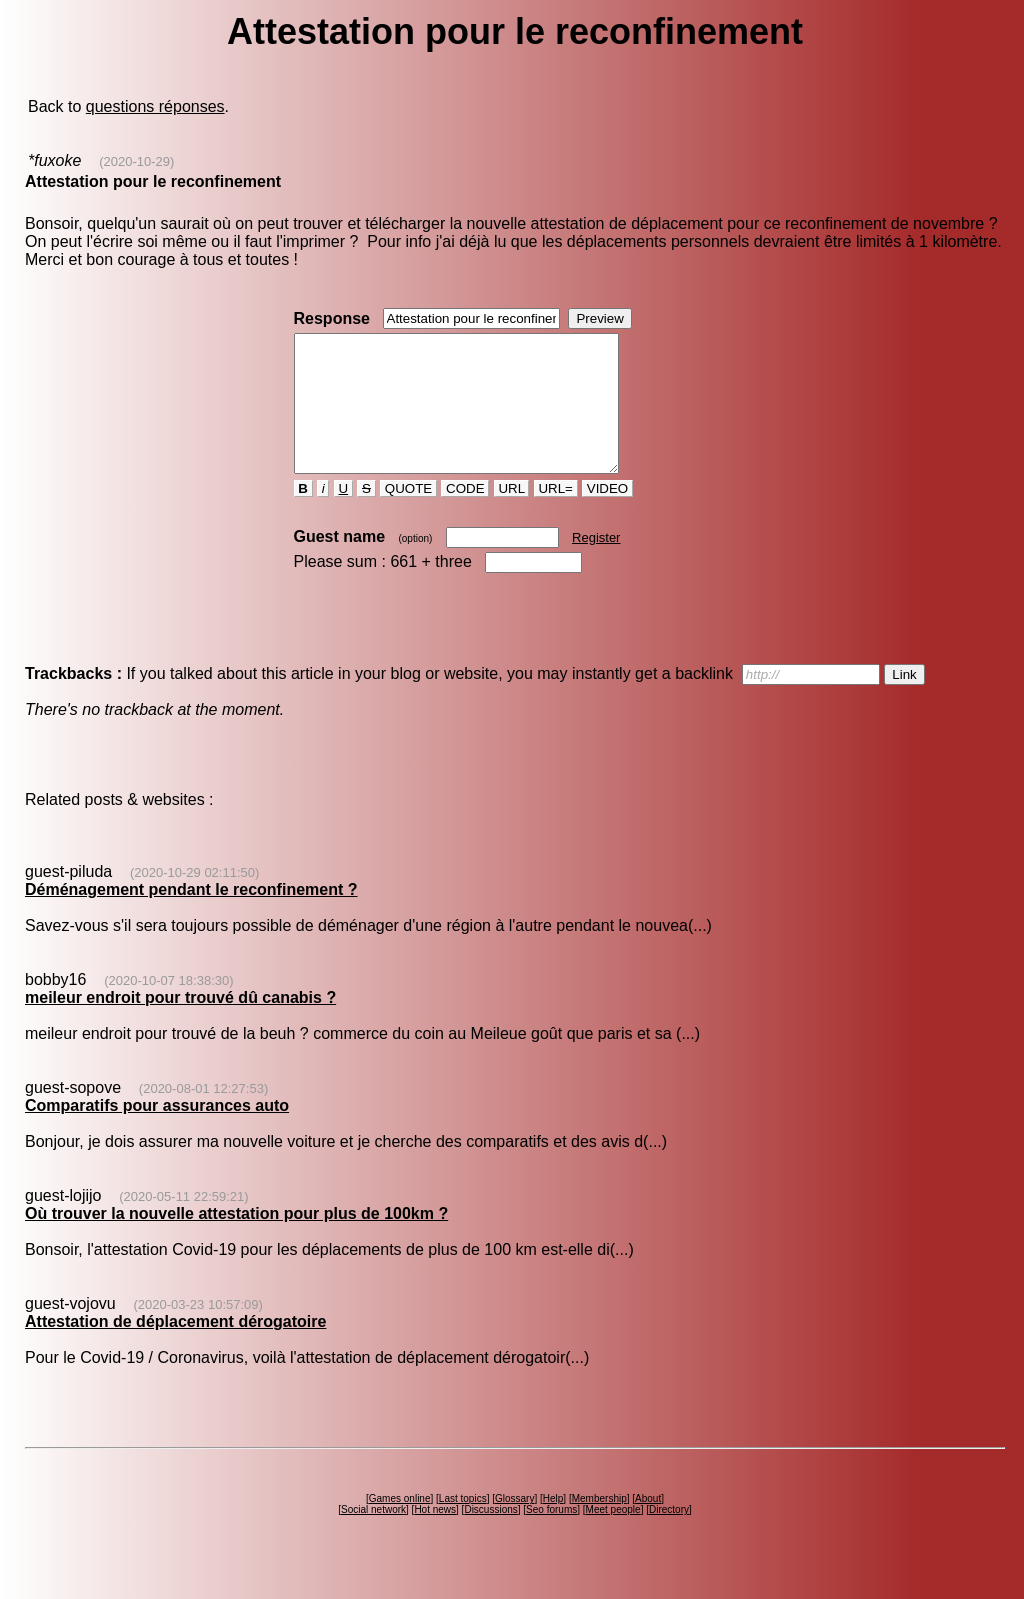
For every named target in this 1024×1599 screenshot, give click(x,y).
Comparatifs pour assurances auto (157, 1132)
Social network (373, 1536)
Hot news (435, 1536)
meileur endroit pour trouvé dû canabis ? (180, 1024)
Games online (400, 1525)
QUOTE (408, 515)
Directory (669, 1536)
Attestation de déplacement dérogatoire (175, 1348)
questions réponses (155, 106)
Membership (599, 1525)
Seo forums (551, 1536)
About (648, 1525)
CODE (465, 515)
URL (512, 515)
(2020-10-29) (136, 161)
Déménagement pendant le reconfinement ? (191, 916)
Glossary (514, 1525)
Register (596, 564)
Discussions (490, 1536)
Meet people (613, 1536)
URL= (556, 515)
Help (553, 1525)
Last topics (463, 1525)
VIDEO (607, 515)
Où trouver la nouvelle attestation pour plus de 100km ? (236, 1240)
